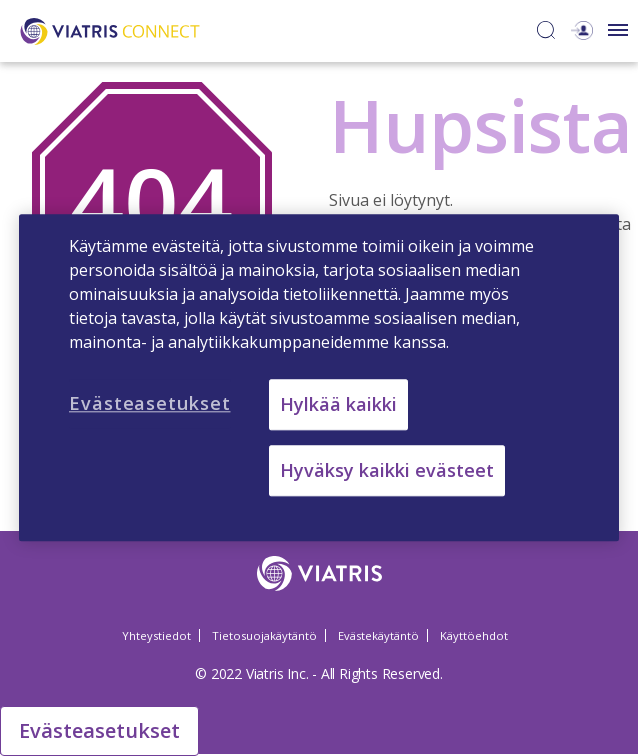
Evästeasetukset (99, 730)
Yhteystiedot (156, 635)
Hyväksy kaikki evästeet (387, 471)
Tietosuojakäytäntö (264, 635)
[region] (319, 377)
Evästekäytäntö (378, 635)
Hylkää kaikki (338, 404)
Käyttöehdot (474, 635)
